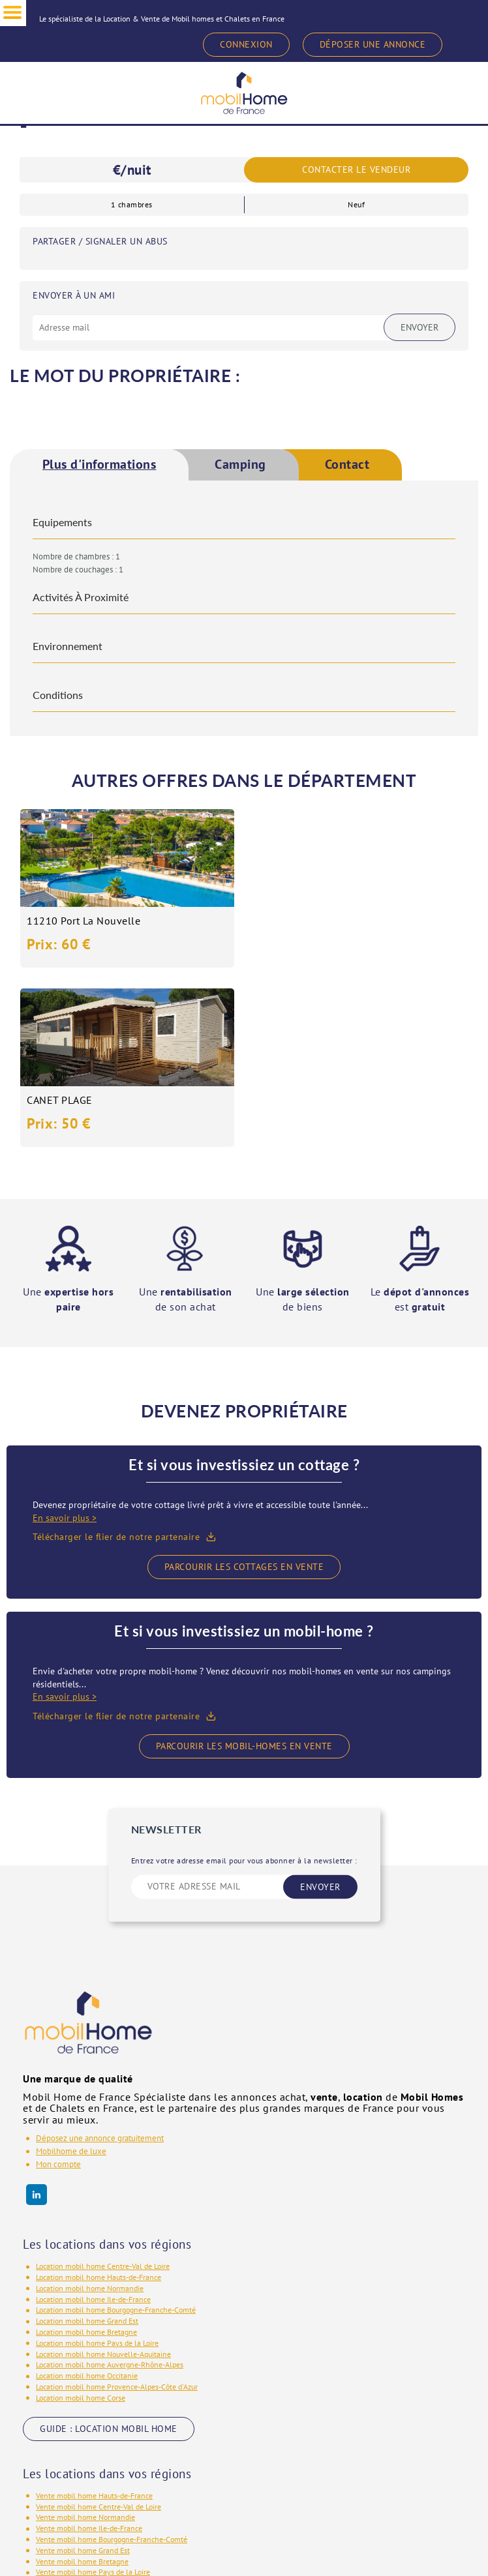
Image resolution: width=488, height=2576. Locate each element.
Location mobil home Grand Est (87, 2141)
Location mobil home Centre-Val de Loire (103, 2087)
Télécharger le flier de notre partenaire (116, 1357)
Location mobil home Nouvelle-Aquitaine (103, 2174)
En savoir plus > (65, 1338)
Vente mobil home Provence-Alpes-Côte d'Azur (112, 2436)
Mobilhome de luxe (71, 1971)
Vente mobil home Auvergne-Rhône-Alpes (105, 2415)
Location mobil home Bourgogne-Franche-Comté (116, 2130)
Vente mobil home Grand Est (83, 2371)
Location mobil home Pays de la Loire (97, 2164)
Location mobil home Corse (80, 2218)
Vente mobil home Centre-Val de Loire (98, 2327)
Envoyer (419, 327)
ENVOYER (320, 1707)
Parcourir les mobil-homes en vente (244, 1566)
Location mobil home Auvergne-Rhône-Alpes (109, 2185)
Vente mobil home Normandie (85, 2338)
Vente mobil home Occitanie (82, 2426)
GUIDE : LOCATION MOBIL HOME (108, 2249)
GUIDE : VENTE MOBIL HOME (101, 2478)
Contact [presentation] (347, 464)
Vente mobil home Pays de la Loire (93, 2392)
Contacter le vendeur (356, 170)
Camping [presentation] (241, 464)
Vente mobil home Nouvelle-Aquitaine (99, 2403)
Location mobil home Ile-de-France (93, 2119)
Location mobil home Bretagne (86, 2152)
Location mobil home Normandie (90, 2109)
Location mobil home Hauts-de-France (98, 2098)
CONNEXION (246, 44)
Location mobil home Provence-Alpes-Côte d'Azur (117, 2207)
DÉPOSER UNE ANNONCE (373, 44)
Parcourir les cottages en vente (244, 1387)
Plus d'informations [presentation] (99, 464)
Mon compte (58, 1985)
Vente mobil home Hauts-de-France (94, 2316)
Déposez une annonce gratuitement (100, 1958)
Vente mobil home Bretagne (82, 2381)
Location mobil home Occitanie (87, 2196)
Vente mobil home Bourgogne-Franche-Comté (111, 2360)
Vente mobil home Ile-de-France (89, 2349)
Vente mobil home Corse (76, 2447)
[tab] (99, 465)
